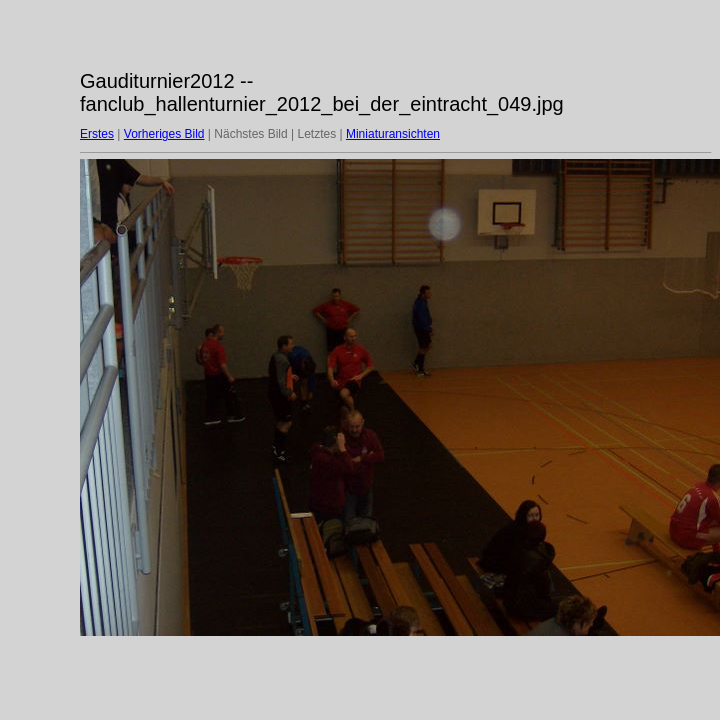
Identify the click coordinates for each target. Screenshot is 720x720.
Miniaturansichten (393, 134)
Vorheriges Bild (164, 134)
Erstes (97, 134)
